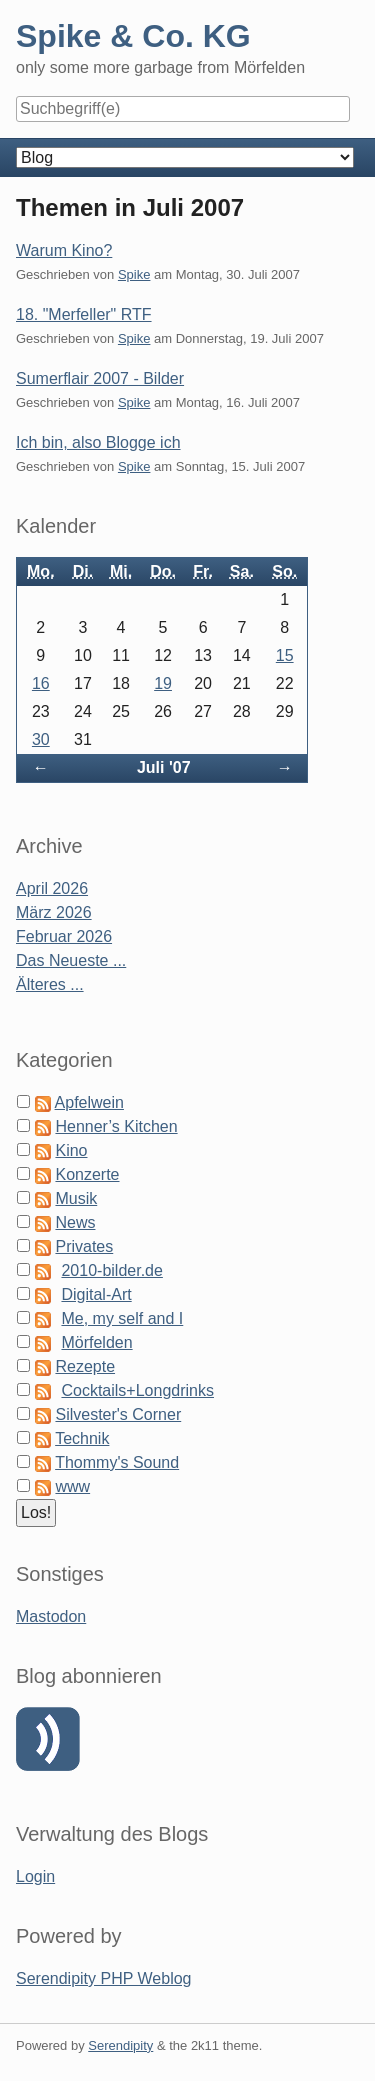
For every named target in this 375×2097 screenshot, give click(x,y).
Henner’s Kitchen (116, 1126)
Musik (76, 1198)
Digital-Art (96, 1294)
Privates (84, 1246)
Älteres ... (50, 984)
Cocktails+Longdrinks (137, 1390)
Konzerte (87, 1174)
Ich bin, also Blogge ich (98, 442)
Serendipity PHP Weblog (104, 1978)
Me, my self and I (122, 1318)
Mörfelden (96, 1342)
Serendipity (120, 2045)
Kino (71, 1150)
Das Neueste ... (71, 960)
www (72, 1486)
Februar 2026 (64, 936)
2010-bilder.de (111, 1270)
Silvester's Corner (118, 1414)
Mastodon (51, 1616)
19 (163, 683)
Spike (134, 274)
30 (41, 739)
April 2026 (52, 888)
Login (35, 1876)
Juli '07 (164, 767)
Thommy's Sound (117, 1462)
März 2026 (54, 912)
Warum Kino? (64, 250)
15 (285, 655)
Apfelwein (89, 1102)
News (75, 1222)
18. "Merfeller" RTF (84, 314)
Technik (82, 1438)
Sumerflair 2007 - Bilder (100, 378)
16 (41, 683)
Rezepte (85, 1366)
